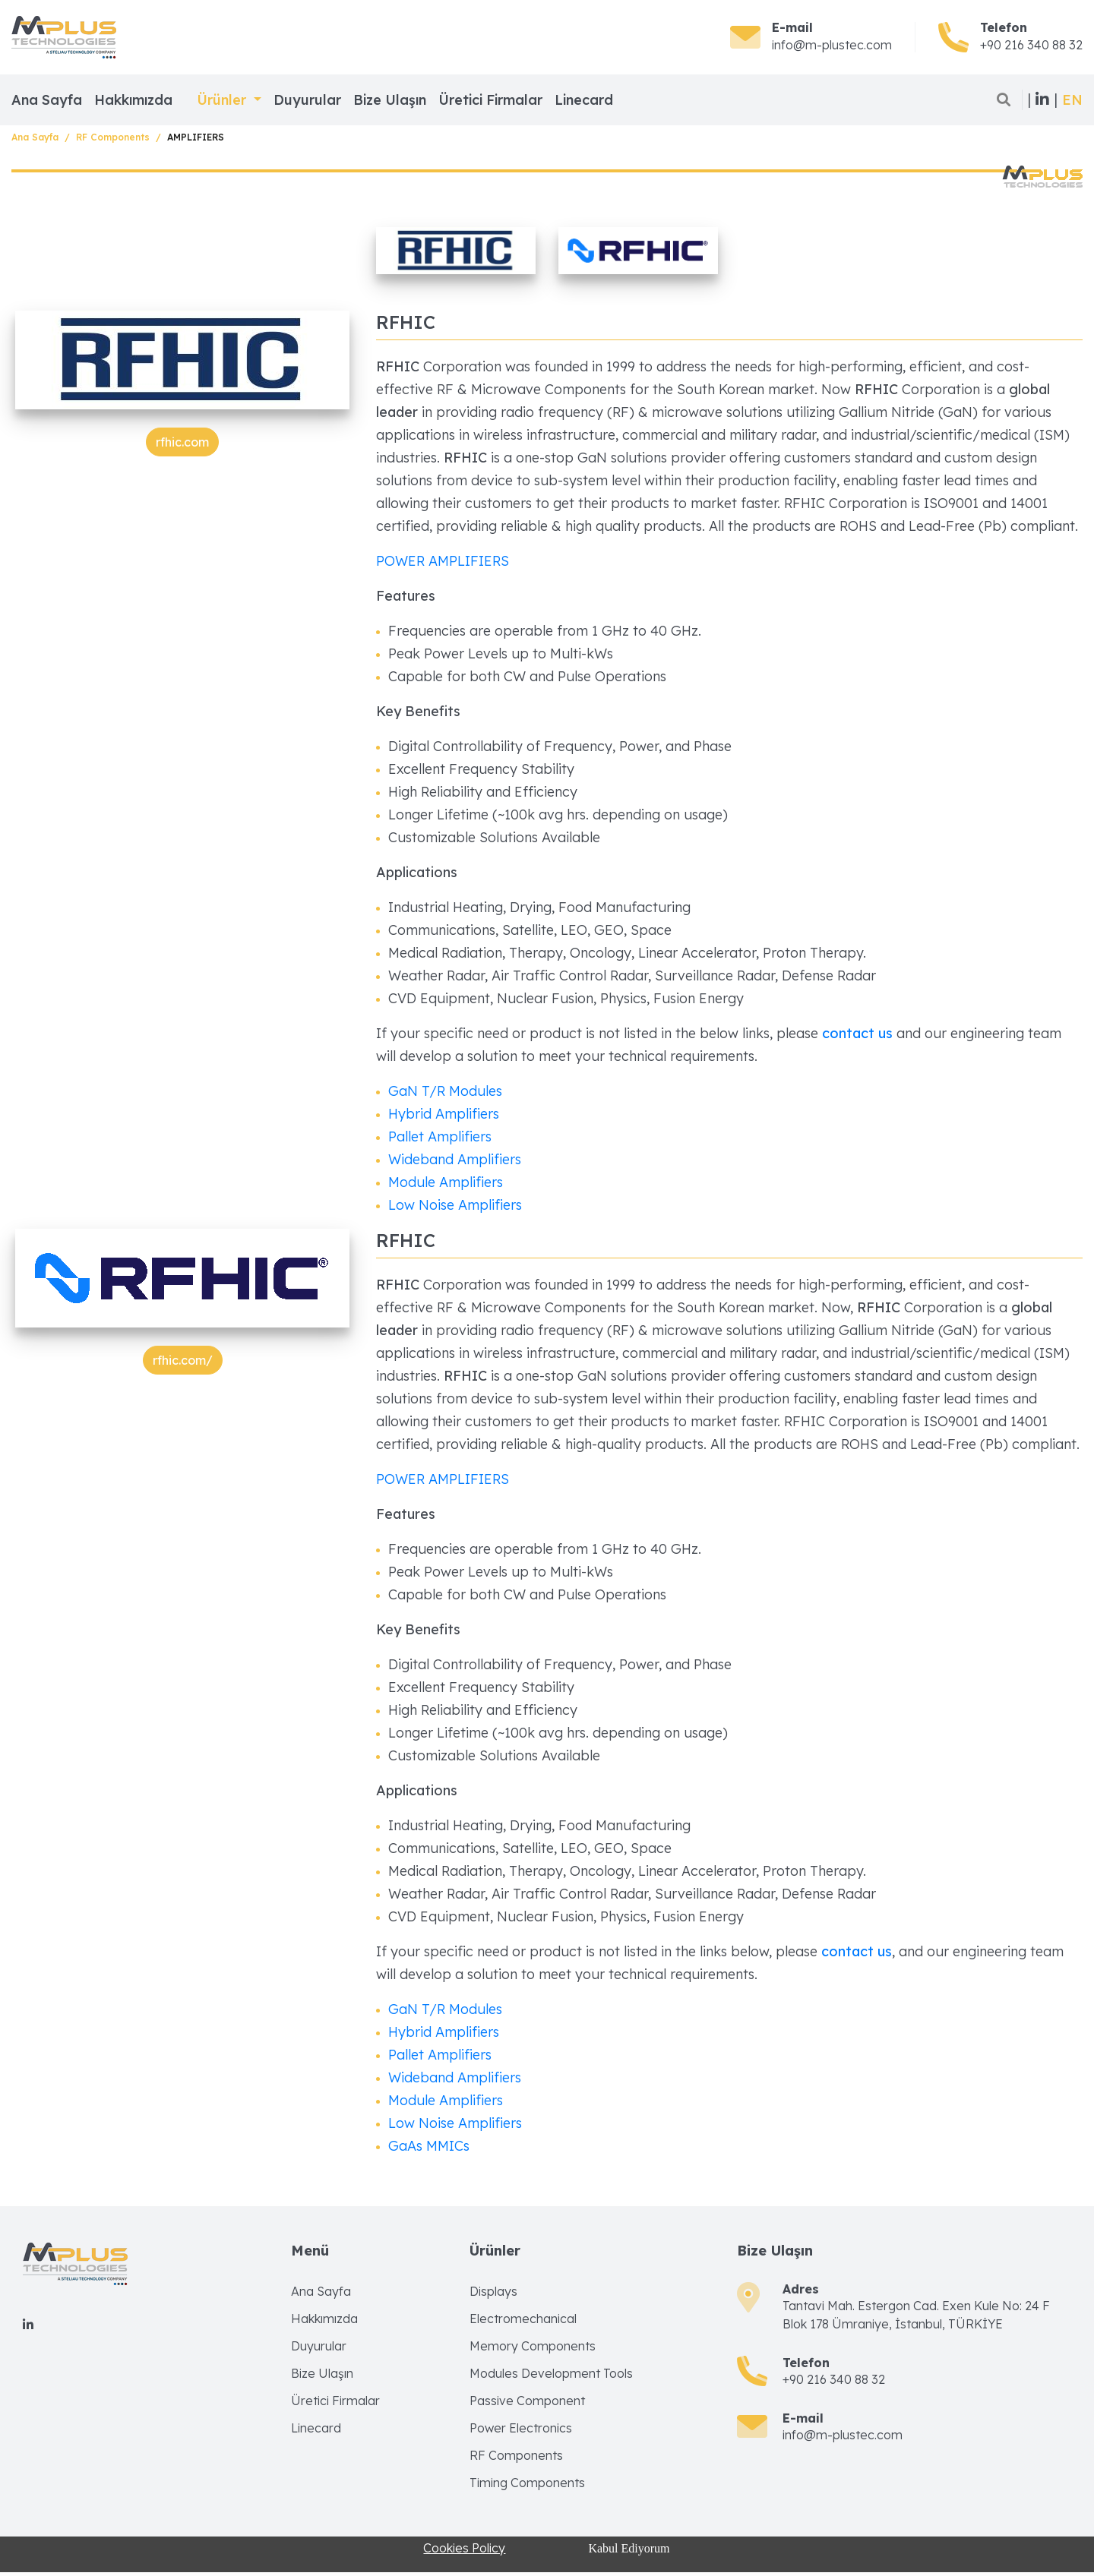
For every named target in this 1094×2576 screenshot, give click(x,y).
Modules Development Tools (551, 2373)
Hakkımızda (133, 100)
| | (1042, 99)
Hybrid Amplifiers (443, 1113)
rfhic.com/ (183, 1360)
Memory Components (533, 2345)
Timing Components (527, 2482)
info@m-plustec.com (832, 44)
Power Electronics (521, 2428)
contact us (859, 1033)
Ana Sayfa (46, 100)
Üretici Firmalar (490, 100)
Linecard (584, 100)
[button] (1072, 100)
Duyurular (307, 100)
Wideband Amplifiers (454, 1159)
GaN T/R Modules (445, 1091)
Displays (493, 2291)
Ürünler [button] (223, 100)
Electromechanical (523, 2318)
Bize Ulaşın (389, 100)
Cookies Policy (464, 2547)
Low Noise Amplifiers (455, 1205)
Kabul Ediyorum (628, 2548)
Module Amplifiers (445, 1182)
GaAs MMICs (429, 2146)
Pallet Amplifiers (440, 1136)
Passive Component (527, 2400)
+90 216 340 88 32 (1031, 44)
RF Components (113, 137)
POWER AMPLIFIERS (442, 561)
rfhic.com (182, 442)
